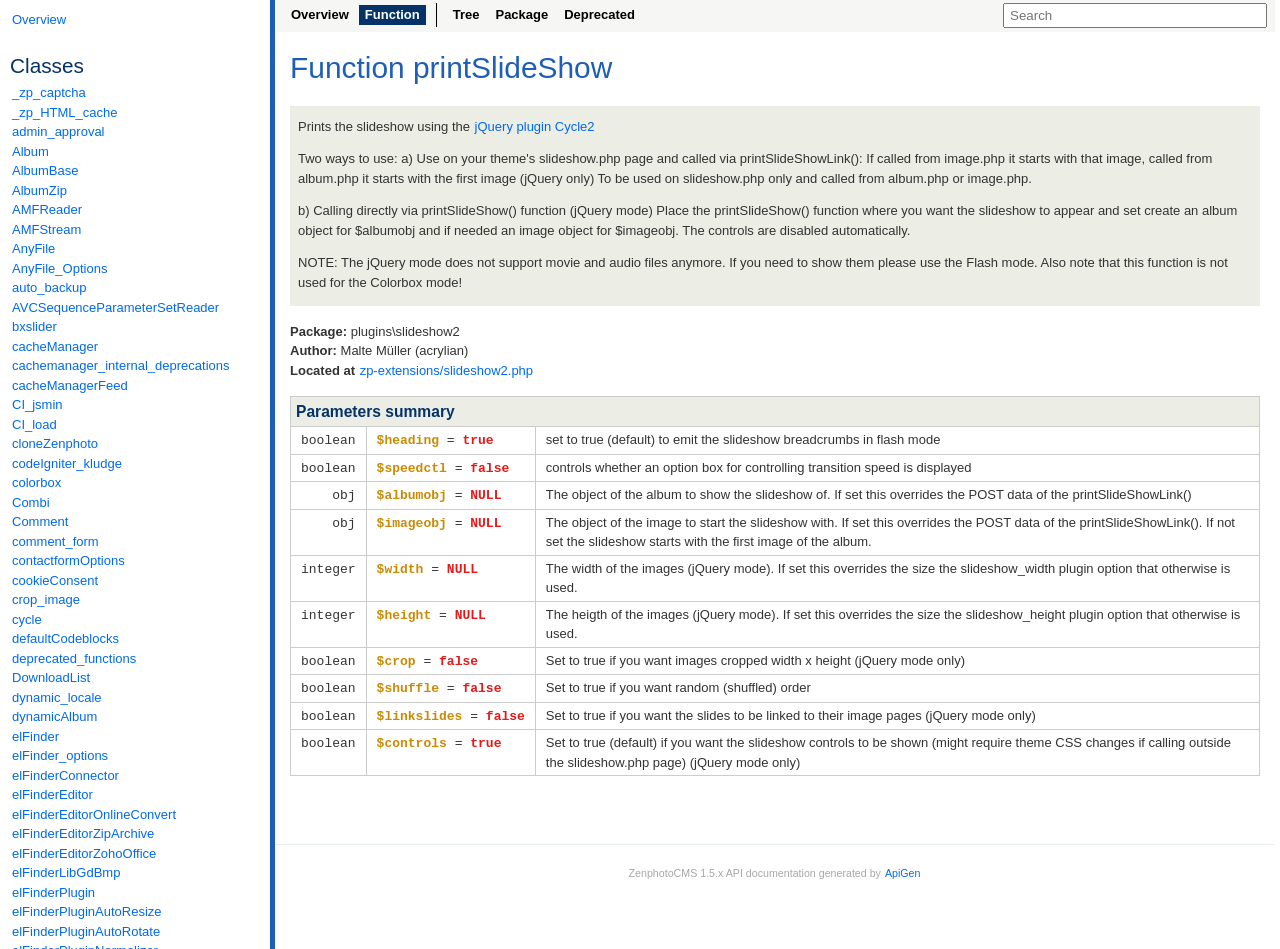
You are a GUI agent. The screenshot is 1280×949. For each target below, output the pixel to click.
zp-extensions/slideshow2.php (446, 370)
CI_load (34, 424)
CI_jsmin (37, 404)
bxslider (34, 326)
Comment (40, 521)
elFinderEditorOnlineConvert (94, 814)
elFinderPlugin (53, 892)
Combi (31, 502)
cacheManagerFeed (70, 385)
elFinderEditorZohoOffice (84, 853)
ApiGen (903, 867)
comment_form (55, 541)
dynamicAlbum (54, 716)
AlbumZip (39, 190)
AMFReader (47, 209)
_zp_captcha (49, 92)
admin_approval (58, 131)
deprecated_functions (74, 658)
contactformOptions (68, 560)
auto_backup (49, 287)
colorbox (36, 482)
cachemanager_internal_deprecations (121, 365)
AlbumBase (45, 170)
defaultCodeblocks (65, 638)
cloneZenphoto (55, 443)
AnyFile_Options (59, 268)
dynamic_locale (57, 697)
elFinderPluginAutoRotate (86, 931)
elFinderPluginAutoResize (87, 911)
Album (30, 151)
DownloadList (51, 677)
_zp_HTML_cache (65, 112)
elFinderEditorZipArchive (83, 833)
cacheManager (55, 346)
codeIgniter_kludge (67, 463)
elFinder (35, 736)
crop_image (46, 599)
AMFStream (46, 229)
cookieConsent (55, 580)
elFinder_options (60, 755)
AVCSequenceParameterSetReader (115, 307)
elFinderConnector (65, 775)
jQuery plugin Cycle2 (535, 126)
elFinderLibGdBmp (66, 872)
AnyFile (33, 248)
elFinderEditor (52, 794)
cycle (27, 619)
